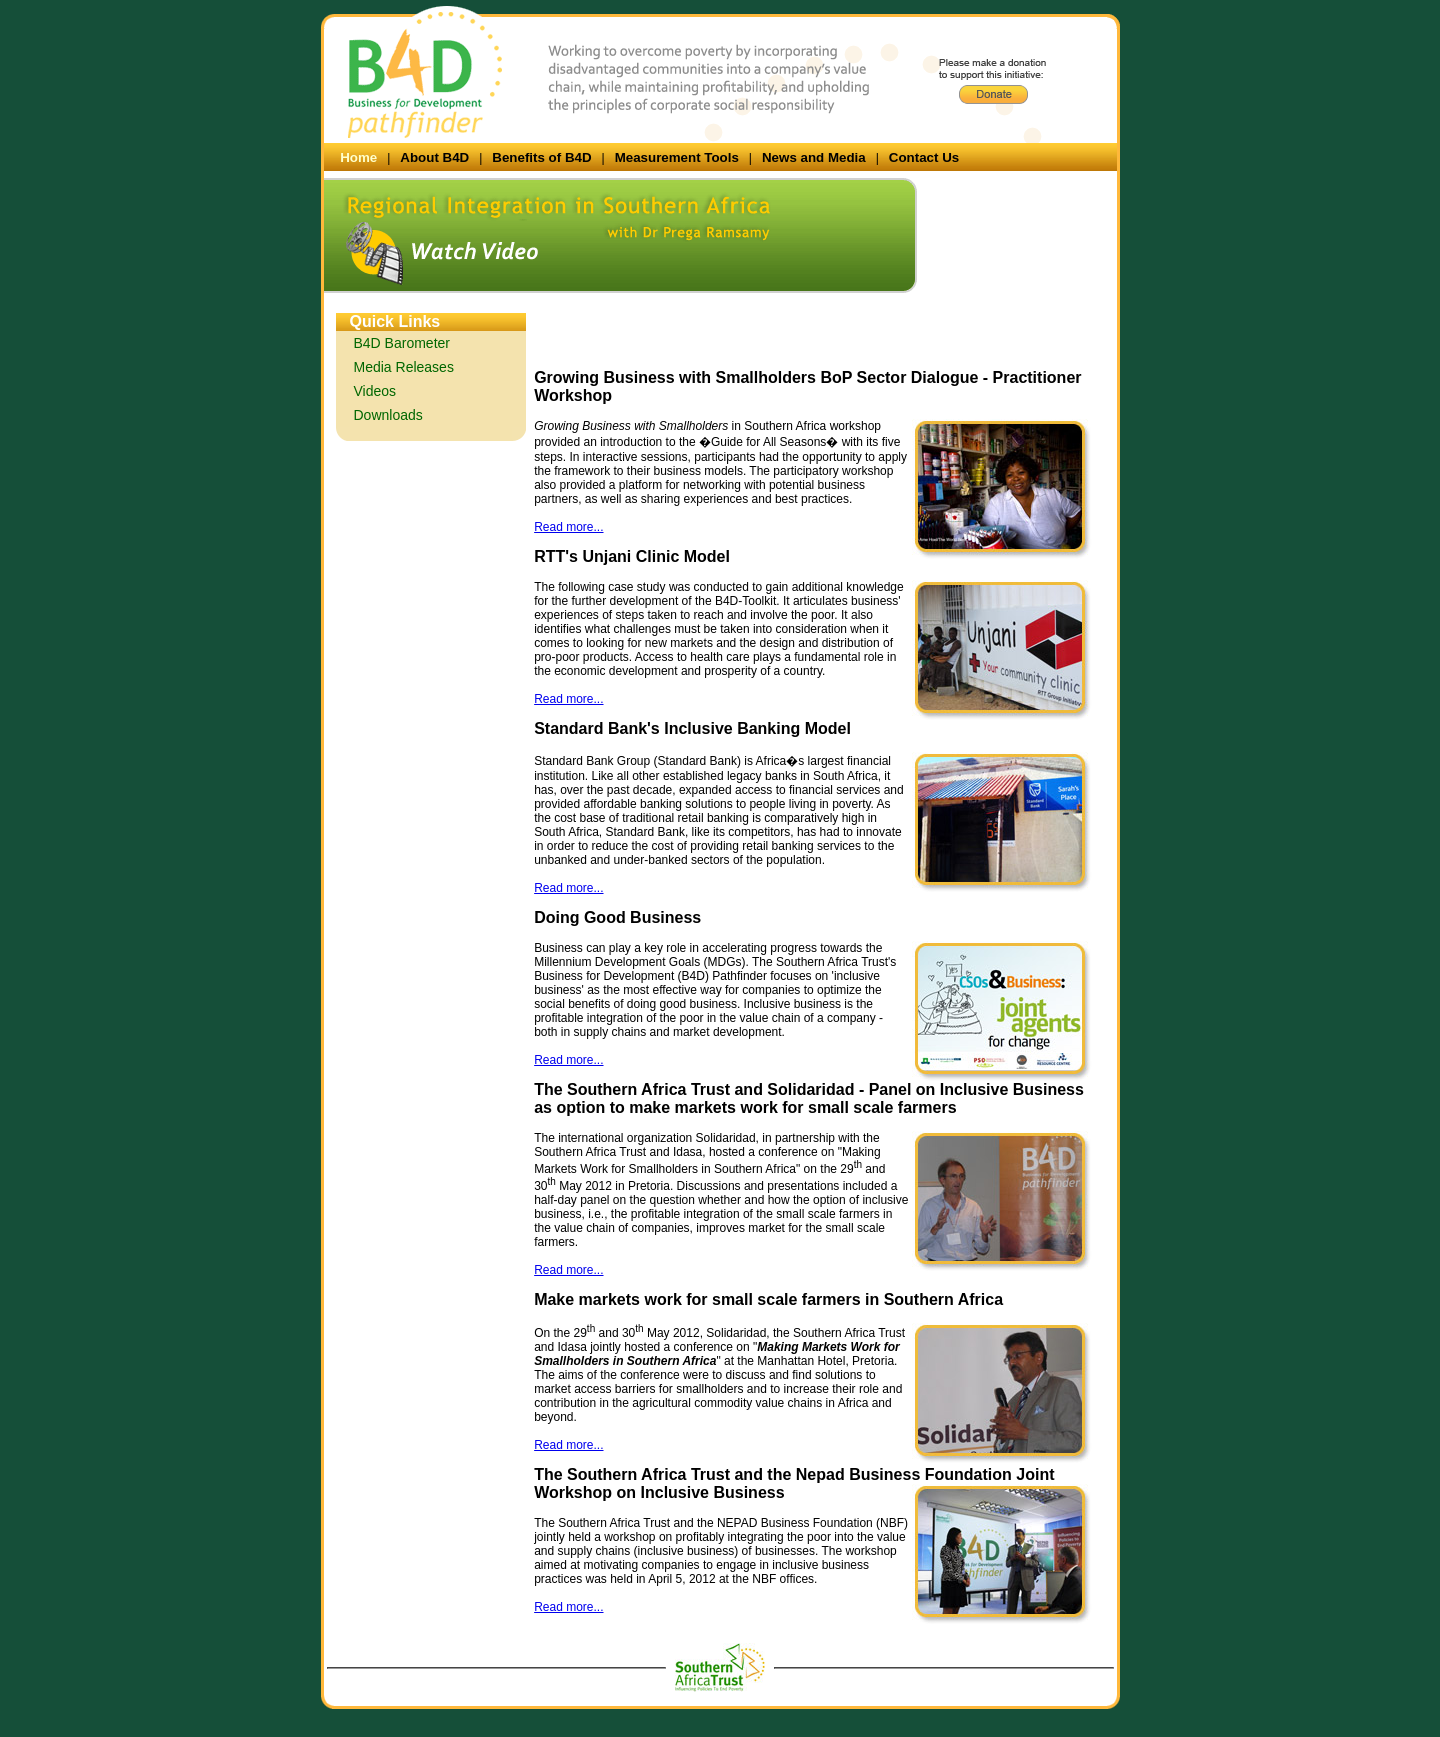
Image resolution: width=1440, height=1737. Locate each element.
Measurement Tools (677, 157)
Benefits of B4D (541, 157)
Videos (375, 391)
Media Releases (404, 367)
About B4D (434, 157)
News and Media (814, 157)
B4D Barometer (402, 343)
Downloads (388, 415)
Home (358, 157)
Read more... (568, 527)
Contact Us (924, 157)
